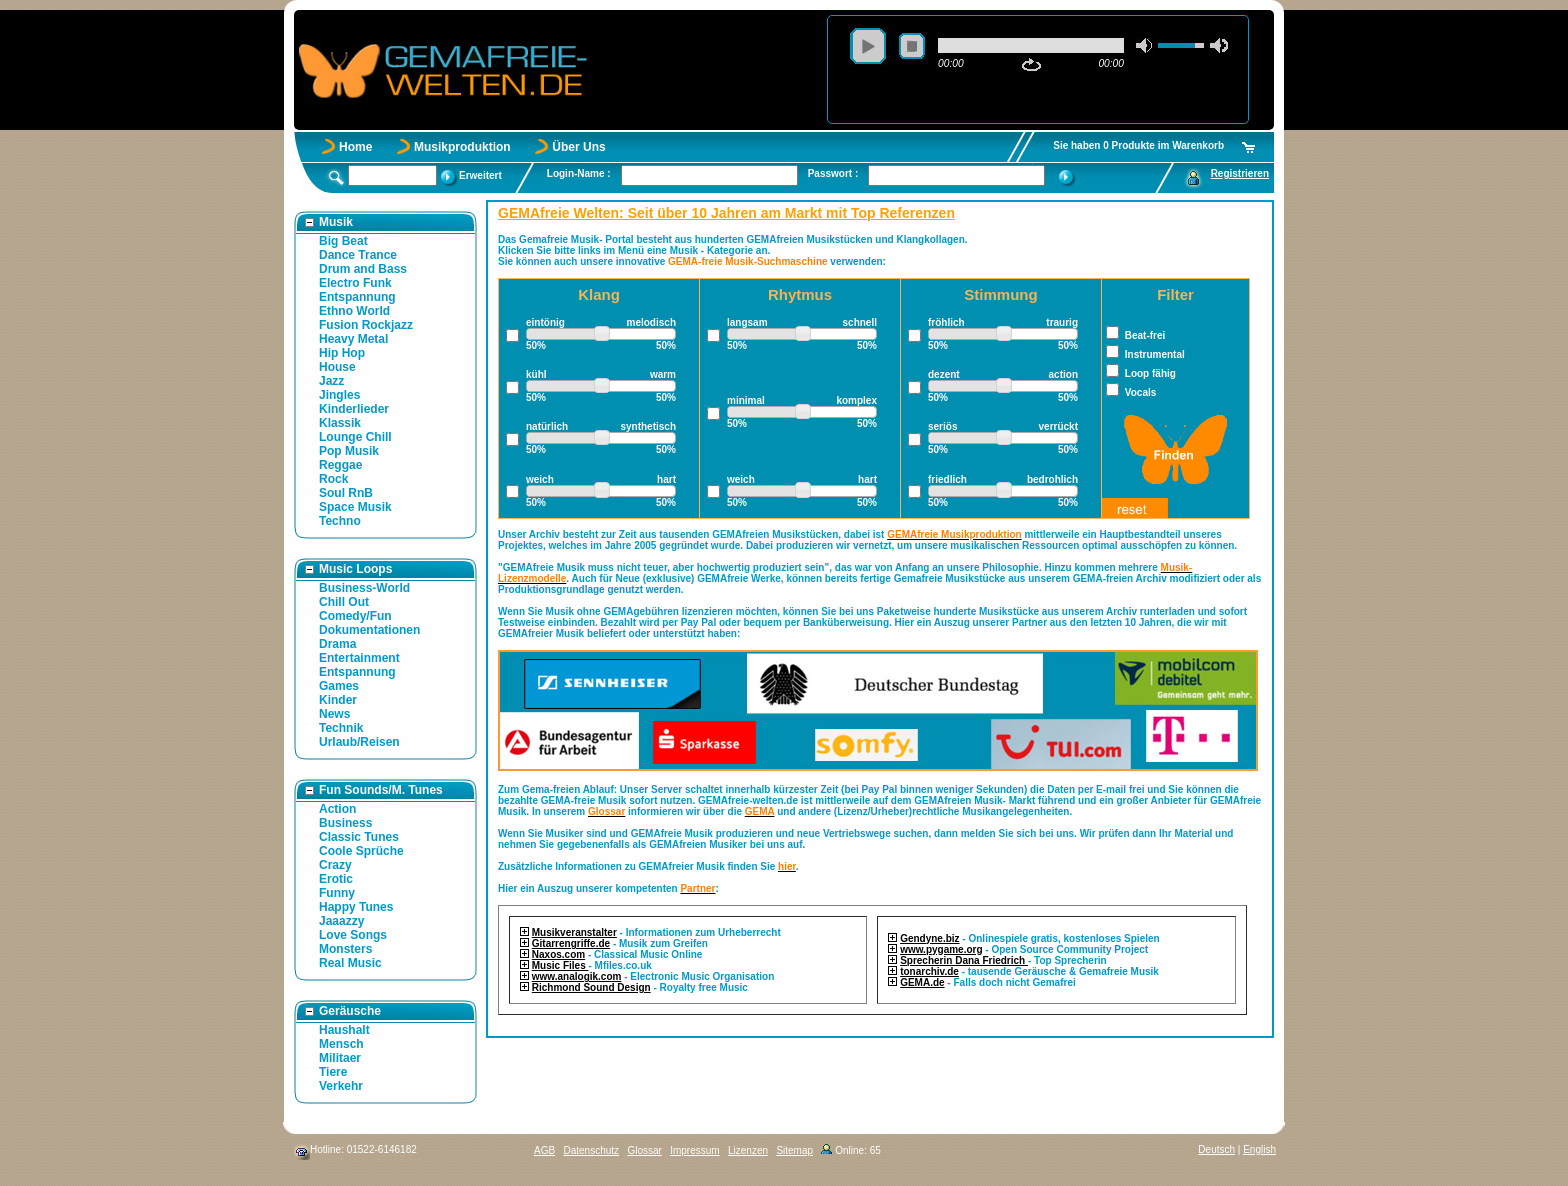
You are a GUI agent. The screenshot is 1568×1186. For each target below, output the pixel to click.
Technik (341, 728)
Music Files (560, 965)
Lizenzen (748, 1150)
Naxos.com (558, 954)
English (1259, 1149)
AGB (544, 1150)
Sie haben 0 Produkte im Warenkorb (1138, 145)
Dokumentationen (369, 630)
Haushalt (344, 1030)
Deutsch (1216, 1149)
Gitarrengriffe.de (571, 943)
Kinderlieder (354, 409)
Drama (337, 644)
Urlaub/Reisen (359, 742)
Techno (340, 521)
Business (345, 823)
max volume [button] (1219, 45)
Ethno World (354, 311)
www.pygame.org (941, 949)
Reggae (340, 465)
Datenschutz (591, 1150)
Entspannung (357, 297)
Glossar (644, 1150)
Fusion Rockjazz (366, 325)
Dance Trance (358, 255)
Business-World (364, 588)
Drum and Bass (363, 269)
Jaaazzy (341, 921)
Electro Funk (355, 283)
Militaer (340, 1058)
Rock (333, 479)
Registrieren (1240, 173)
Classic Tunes (359, 837)
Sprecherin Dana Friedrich (964, 960)
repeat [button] (1031, 65)
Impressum (694, 1150)
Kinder (338, 700)
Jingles (339, 395)
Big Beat (343, 241)
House (337, 367)
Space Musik (355, 507)
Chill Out (344, 602)
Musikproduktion (462, 147)
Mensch (341, 1044)
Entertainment (359, 658)
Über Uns (578, 147)
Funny (337, 893)
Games (339, 686)
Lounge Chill (355, 437)
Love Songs (353, 935)
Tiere (333, 1072)
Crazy (335, 865)
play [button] (868, 46)
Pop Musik (349, 451)
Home (355, 147)
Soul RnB (346, 493)
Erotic (336, 879)
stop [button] (912, 46)
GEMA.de (922, 982)
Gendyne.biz (929, 938)
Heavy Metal (353, 339)
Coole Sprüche (361, 851)
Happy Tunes (356, 907)
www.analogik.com (577, 976)
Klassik (340, 423)
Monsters (345, 949)
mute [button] (1145, 45)
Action (337, 809)
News (334, 714)
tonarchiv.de (929, 971)
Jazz (331, 381)
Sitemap (794, 1150)
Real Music (350, 963)
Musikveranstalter (574, 932)
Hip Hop (342, 353)
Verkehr (341, 1086)
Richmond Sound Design (591, 987)
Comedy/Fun (355, 616)
